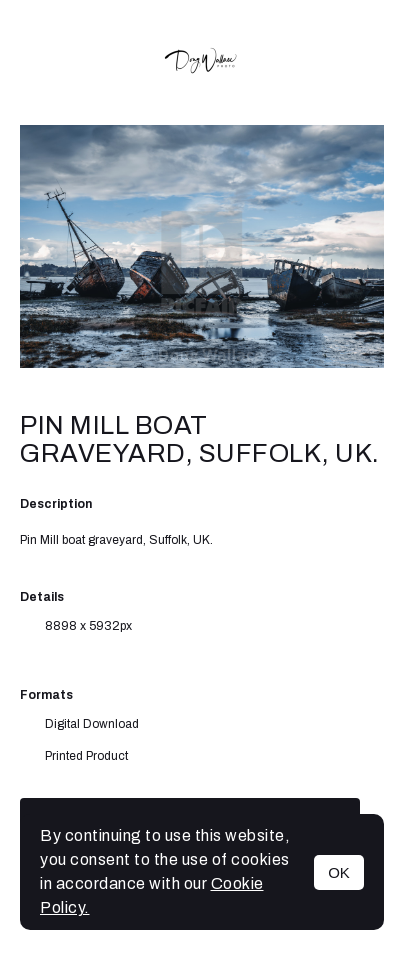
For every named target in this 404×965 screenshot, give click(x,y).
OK (339, 872)
